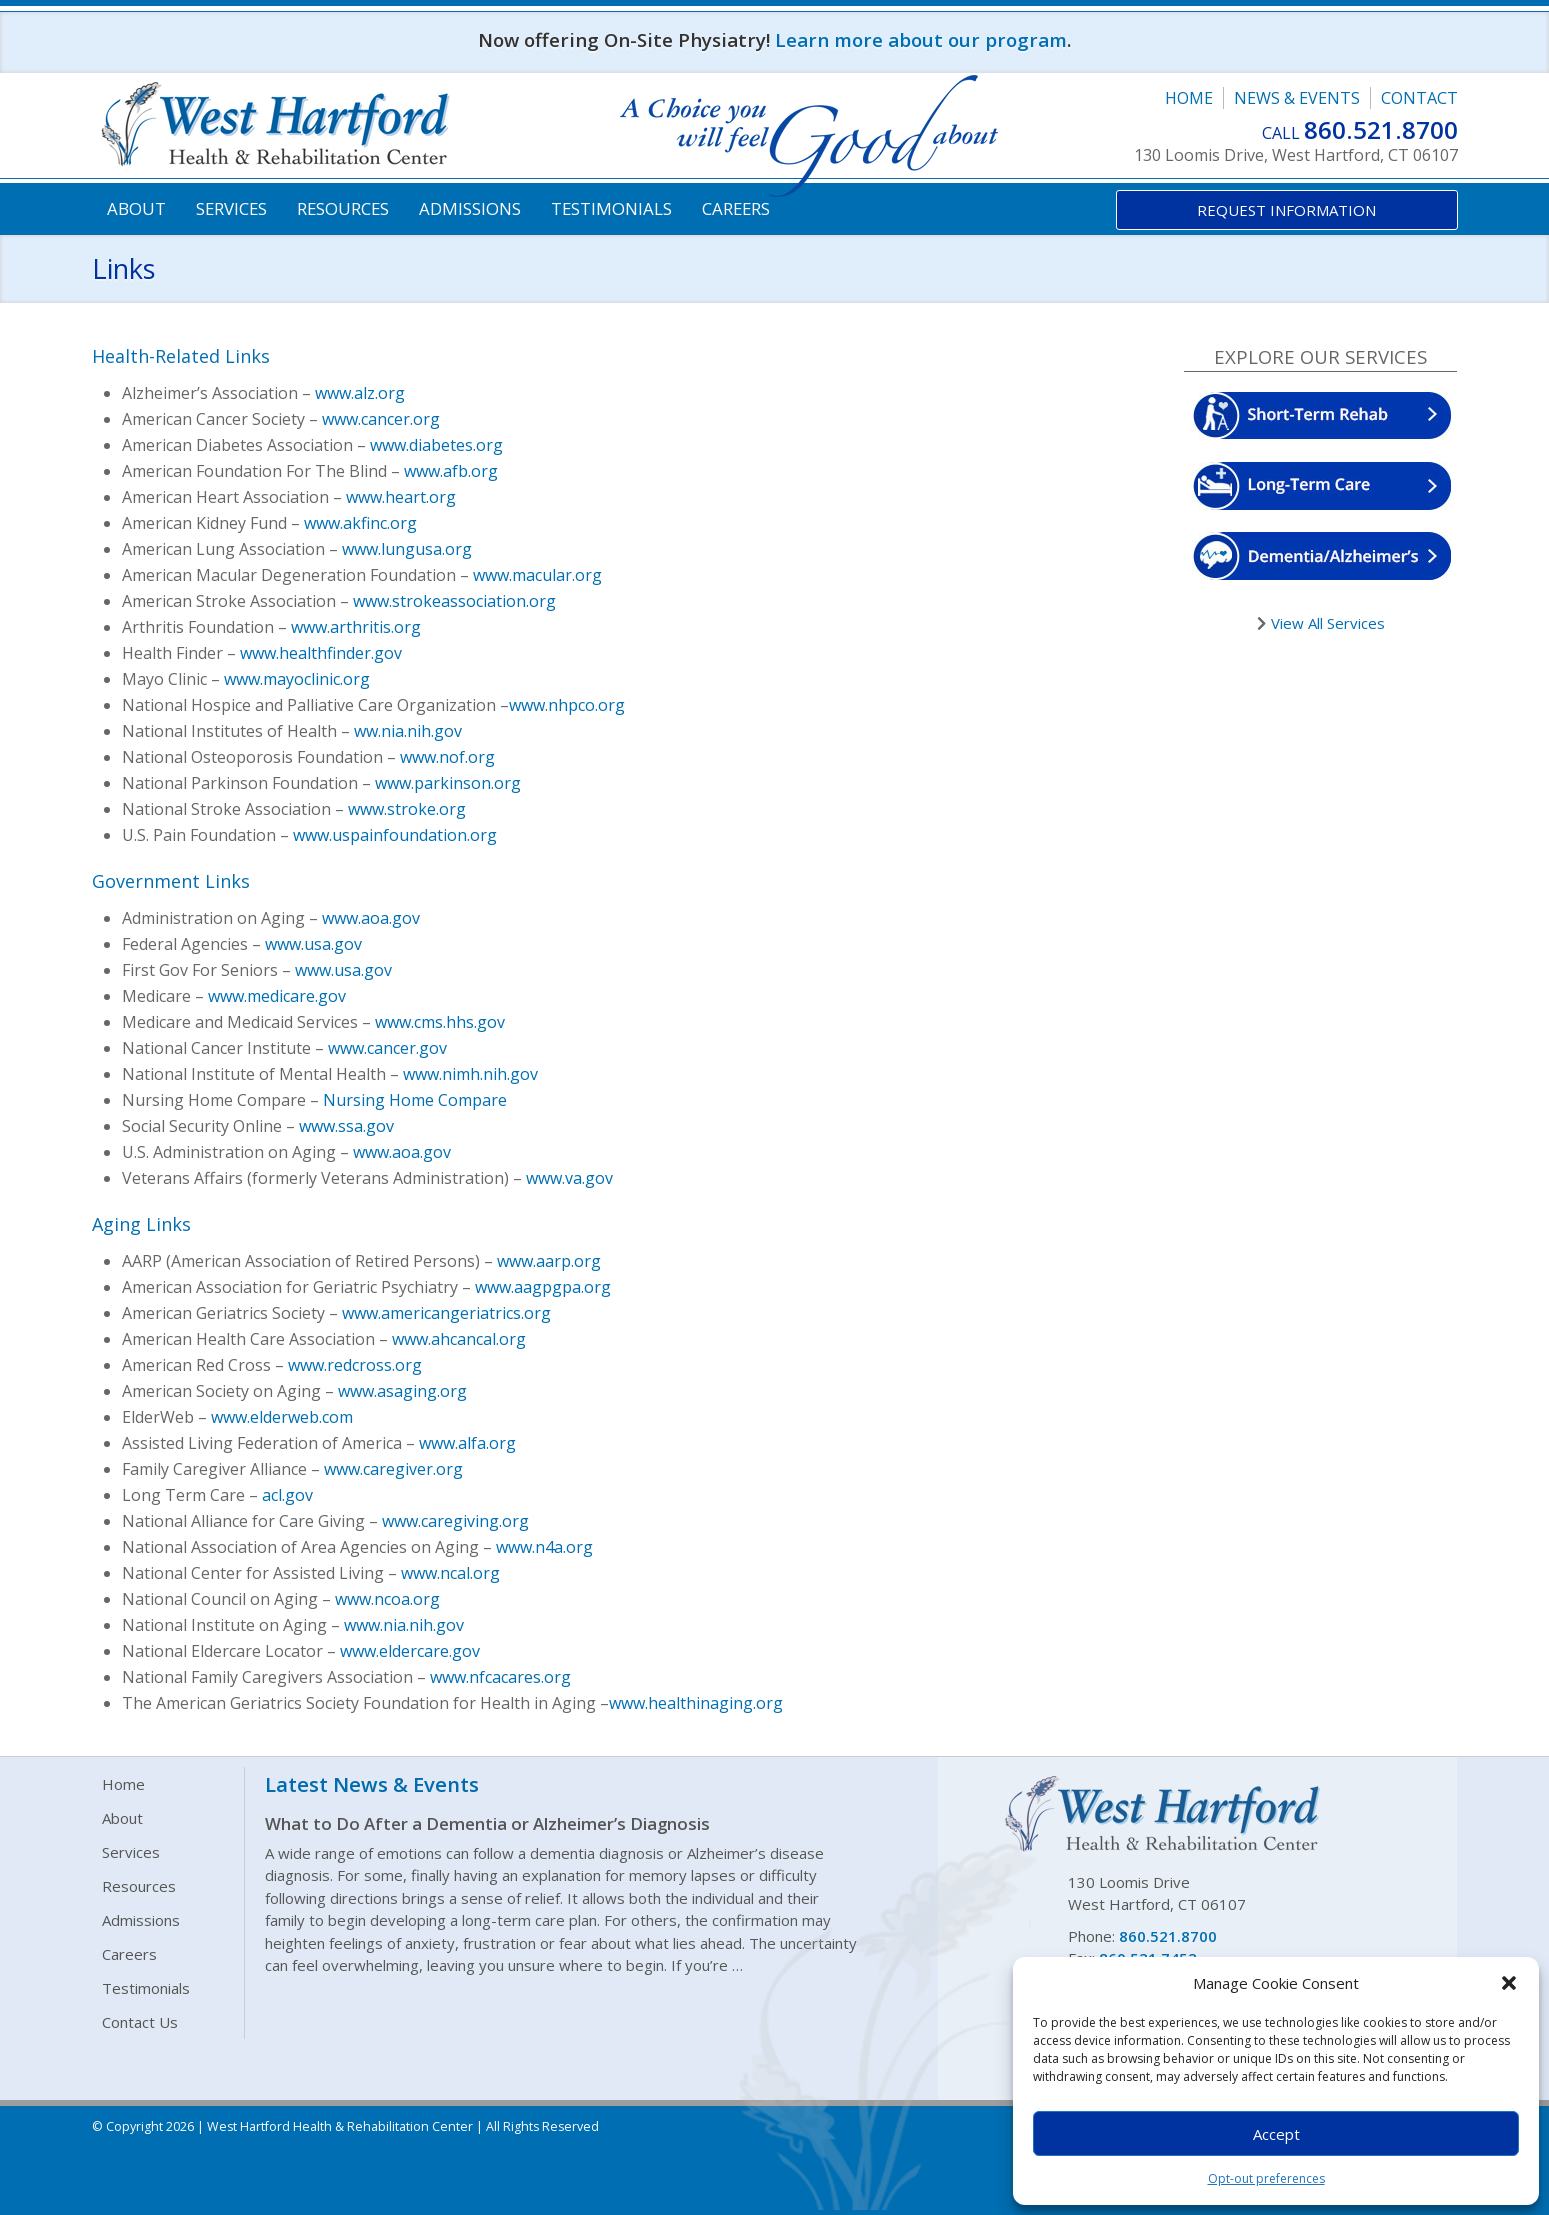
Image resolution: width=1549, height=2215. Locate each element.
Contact (1419, 98)
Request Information (1286, 210)
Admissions (470, 208)
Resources (343, 208)
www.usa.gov (313, 944)
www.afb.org (451, 471)
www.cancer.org (381, 419)
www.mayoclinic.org (297, 679)
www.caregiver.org (393, 1469)
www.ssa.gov (346, 1126)
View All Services (1326, 623)
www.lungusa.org (407, 549)
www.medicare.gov (277, 996)
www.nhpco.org (567, 705)
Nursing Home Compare (415, 1100)
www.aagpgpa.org (543, 1287)
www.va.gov (569, 1178)
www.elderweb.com (282, 1417)
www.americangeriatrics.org (446, 1313)
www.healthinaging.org (696, 1703)
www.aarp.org (549, 1261)
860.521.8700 (1381, 129)
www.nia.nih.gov (404, 1625)
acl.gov (287, 1495)
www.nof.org (447, 757)
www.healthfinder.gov (321, 653)
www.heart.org (401, 497)
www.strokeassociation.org (454, 601)
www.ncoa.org (387, 1599)
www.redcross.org (355, 1365)
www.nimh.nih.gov (470, 1074)
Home (1189, 98)
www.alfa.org (467, 1443)
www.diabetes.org (436, 445)
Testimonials (611, 208)
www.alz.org (360, 393)
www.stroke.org (407, 809)
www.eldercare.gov (410, 1651)
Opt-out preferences (1266, 2178)
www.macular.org (537, 575)
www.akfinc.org (360, 523)
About (136, 208)
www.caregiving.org (455, 1521)
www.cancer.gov (387, 1048)
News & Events (1297, 98)
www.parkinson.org (448, 783)
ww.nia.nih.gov (408, 731)
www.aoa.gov (371, 918)
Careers (736, 208)
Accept (1276, 2134)
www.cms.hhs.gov (440, 1022)
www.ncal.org (450, 1573)
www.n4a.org (544, 1547)
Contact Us (140, 2022)
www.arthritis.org (356, 627)
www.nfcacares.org (500, 1677)
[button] (1509, 1983)
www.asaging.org (402, 1391)
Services (231, 208)
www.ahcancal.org (459, 1339)
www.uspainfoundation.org (395, 835)
